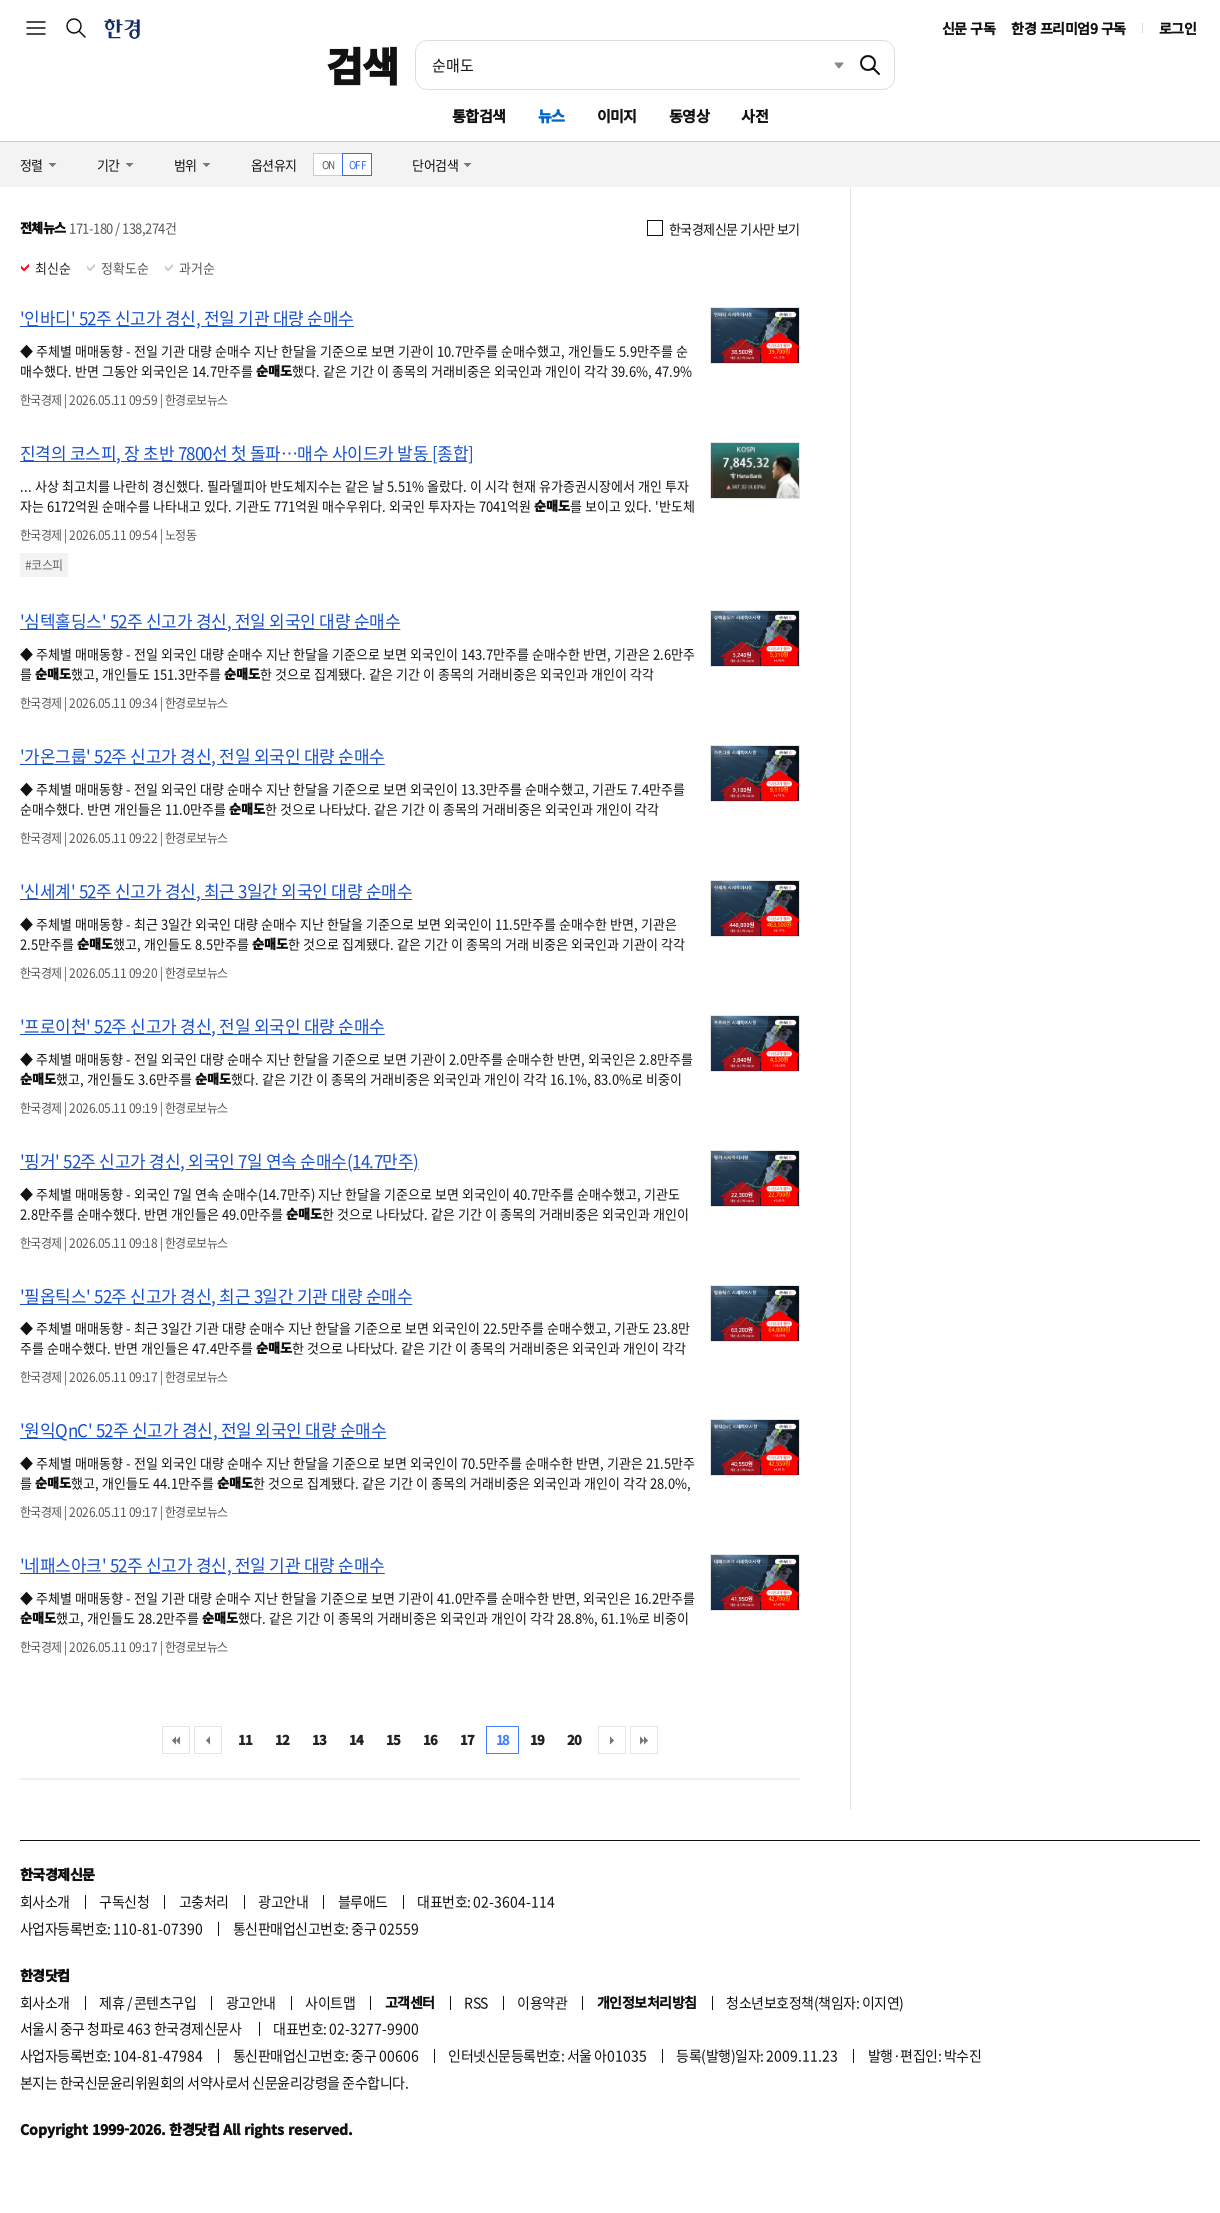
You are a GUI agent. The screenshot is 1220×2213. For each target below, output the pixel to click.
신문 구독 (968, 28)
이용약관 (542, 2002)
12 (282, 1739)
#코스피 (44, 565)
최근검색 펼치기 (824, 65)
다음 (612, 1740)
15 (393, 1739)
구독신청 (124, 1901)
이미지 (617, 115)
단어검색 (435, 164)
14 (356, 1739)
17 (467, 1739)
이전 (208, 1740)
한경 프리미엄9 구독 (1068, 28)
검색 (362, 65)
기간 (108, 164)
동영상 (689, 115)
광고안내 (283, 1901)
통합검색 (479, 115)
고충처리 (204, 1901)
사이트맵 (330, 2002)
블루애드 (363, 1901)
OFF (357, 164)
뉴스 (551, 115)
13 (319, 1739)
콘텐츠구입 (165, 2002)
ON (328, 164)
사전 (754, 115)
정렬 (31, 164)
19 (537, 1739)
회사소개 (45, 1901)
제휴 (111, 2002)
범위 (185, 164)
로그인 (1177, 28)
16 (430, 1739)
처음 (176, 1740)
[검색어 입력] (631, 65)
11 (245, 1739)
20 (574, 1739)
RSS (475, 2002)
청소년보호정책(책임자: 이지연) (814, 2002)
